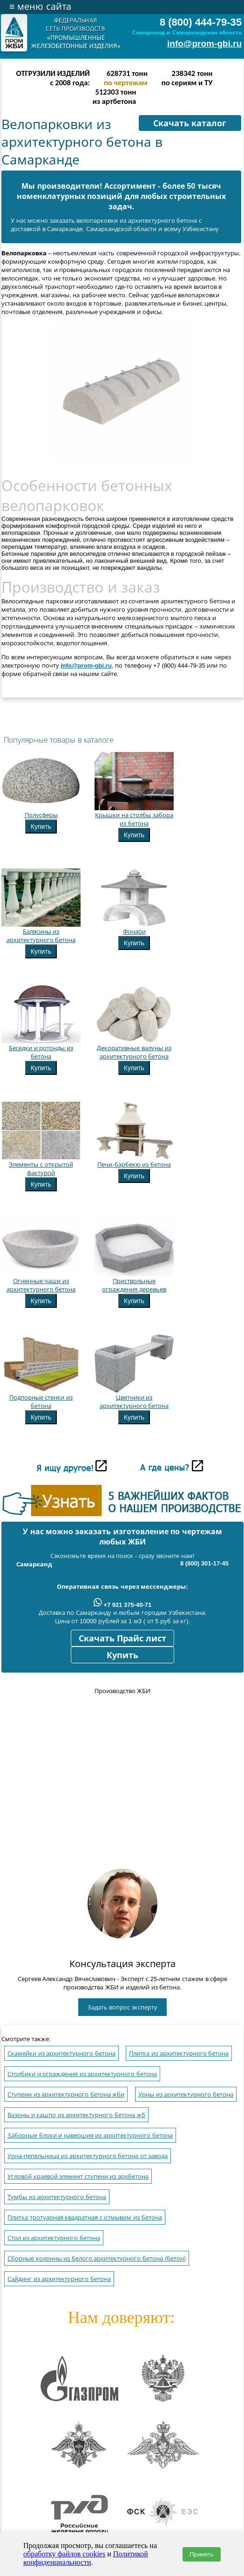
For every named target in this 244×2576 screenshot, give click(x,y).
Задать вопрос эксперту (122, 2007)
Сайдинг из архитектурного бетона (59, 2278)
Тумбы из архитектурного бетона (56, 2196)
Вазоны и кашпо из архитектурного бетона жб (76, 2114)
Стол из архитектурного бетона (53, 2237)
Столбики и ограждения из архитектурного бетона (82, 2073)
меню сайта (40, 6)
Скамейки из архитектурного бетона (61, 2053)
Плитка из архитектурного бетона (179, 2053)
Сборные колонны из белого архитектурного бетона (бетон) (96, 2258)
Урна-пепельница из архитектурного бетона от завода (87, 2155)
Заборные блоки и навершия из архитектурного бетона (90, 2135)
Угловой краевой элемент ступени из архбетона (78, 2176)
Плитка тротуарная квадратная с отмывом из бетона (84, 2217)
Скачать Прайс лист (122, 1638)
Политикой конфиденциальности (85, 2558)
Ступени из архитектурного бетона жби (65, 2094)
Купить (41, 826)
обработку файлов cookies (64, 2554)
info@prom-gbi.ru (204, 43)
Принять (202, 2554)
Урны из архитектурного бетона (185, 2094)
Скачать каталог (189, 123)
